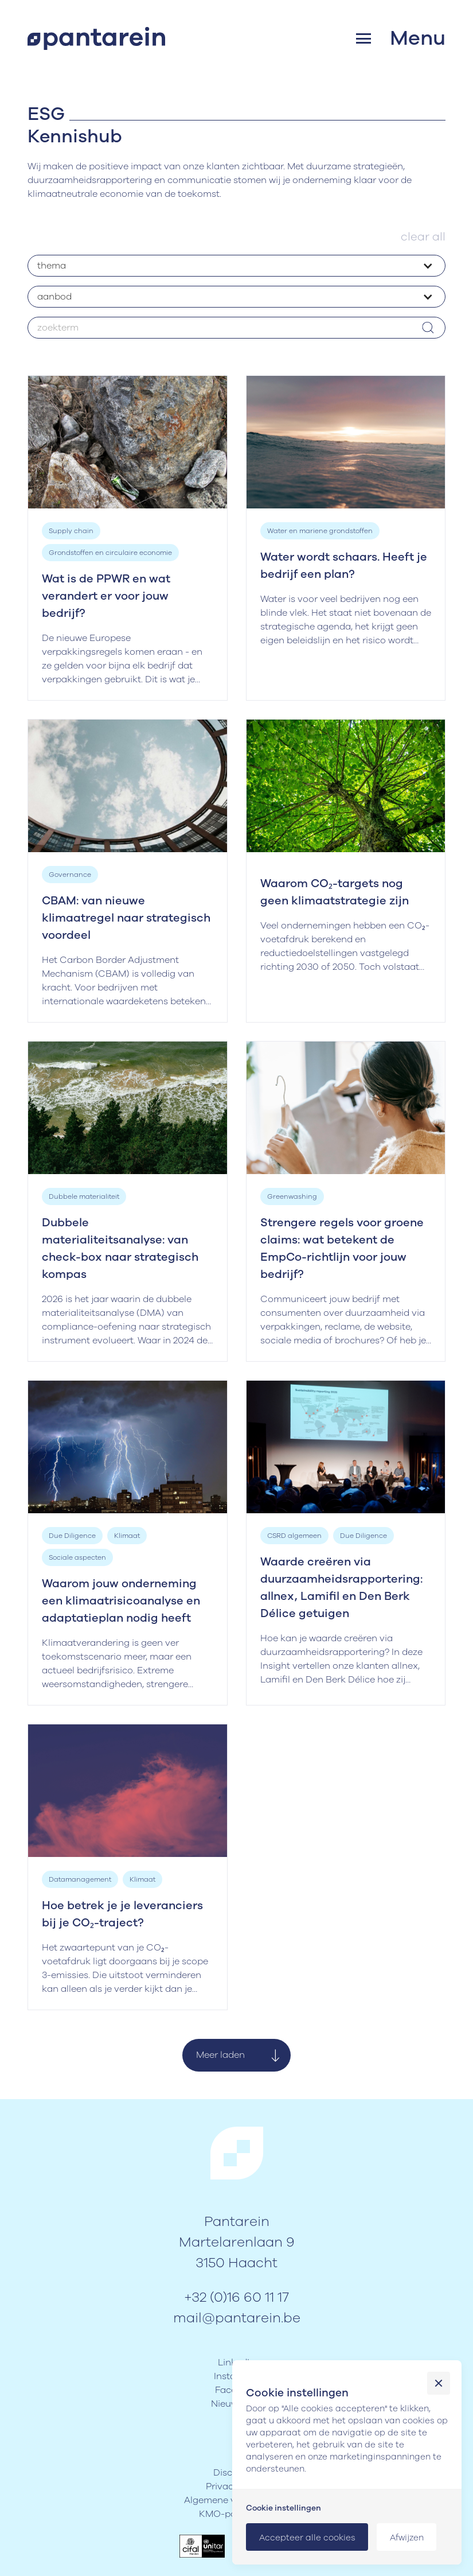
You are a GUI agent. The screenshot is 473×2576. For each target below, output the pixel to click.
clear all (423, 236)
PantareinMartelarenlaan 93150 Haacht (237, 2242)
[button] (400, 38)
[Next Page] (236, 2055)
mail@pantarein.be (236, 2318)
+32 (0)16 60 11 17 (236, 2297)
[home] (96, 38)
